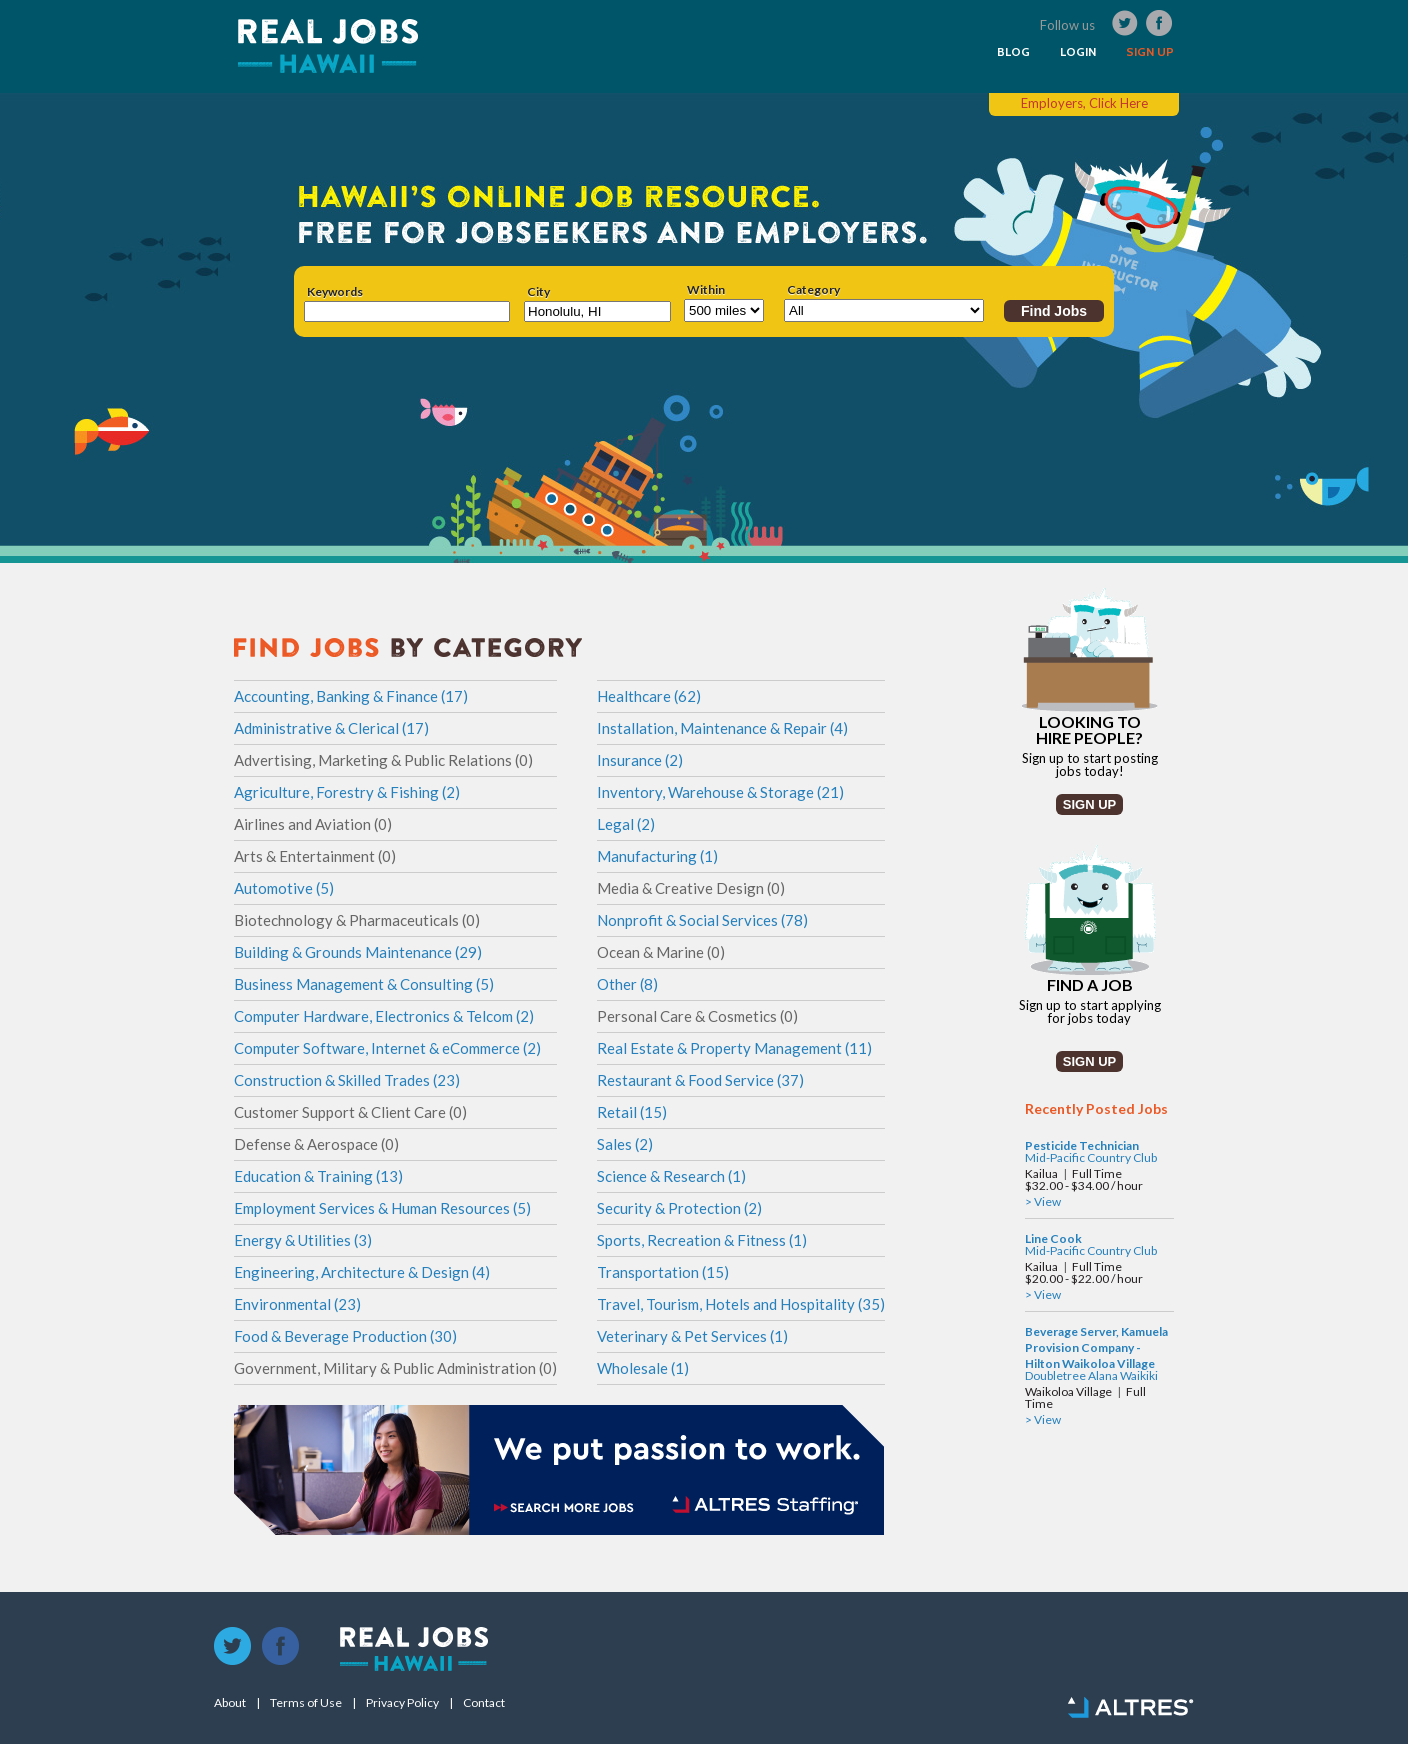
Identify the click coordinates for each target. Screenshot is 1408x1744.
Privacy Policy (402, 1703)
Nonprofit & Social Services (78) (702, 920)
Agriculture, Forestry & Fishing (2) (347, 792)
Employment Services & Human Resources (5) (382, 1208)
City (538, 292)
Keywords (335, 292)
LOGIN (1078, 52)
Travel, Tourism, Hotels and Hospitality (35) (741, 1304)
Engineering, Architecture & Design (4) (362, 1272)
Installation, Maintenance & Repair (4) (722, 728)
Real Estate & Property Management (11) (734, 1048)
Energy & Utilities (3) (303, 1240)
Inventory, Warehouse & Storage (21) (720, 792)
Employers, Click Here (1084, 103)
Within (706, 290)
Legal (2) (626, 824)
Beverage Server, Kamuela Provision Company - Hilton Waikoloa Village (1096, 1347)
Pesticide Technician (1082, 1145)
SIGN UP (1150, 52)
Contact (484, 1703)
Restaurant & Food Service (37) (700, 1080)
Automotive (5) (284, 888)
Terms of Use (306, 1703)
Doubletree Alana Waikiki (1091, 1375)
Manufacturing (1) (657, 856)
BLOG (1013, 52)
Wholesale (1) (643, 1368)
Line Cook (1053, 1238)
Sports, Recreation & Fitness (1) (702, 1240)
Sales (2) (625, 1144)
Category (813, 290)
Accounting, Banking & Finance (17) (351, 696)
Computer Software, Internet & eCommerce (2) (387, 1048)
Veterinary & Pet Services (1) (692, 1336)
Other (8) (627, 984)
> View (1043, 1201)
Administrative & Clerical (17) (331, 728)
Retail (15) (632, 1112)
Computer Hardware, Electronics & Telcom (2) (384, 1016)
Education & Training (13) (318, 1176)
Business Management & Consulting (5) (364, 984)
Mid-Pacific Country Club (1091, 1157)
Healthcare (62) (649, 696)
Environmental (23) (297, 1304)
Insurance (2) (640, 760)
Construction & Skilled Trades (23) (347, 1080)
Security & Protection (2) (679, 1208)
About (230, 1703)
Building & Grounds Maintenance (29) (358, 952)
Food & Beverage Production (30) (345, 1336)
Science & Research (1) (671, 1176)
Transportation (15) (663, 1272)
